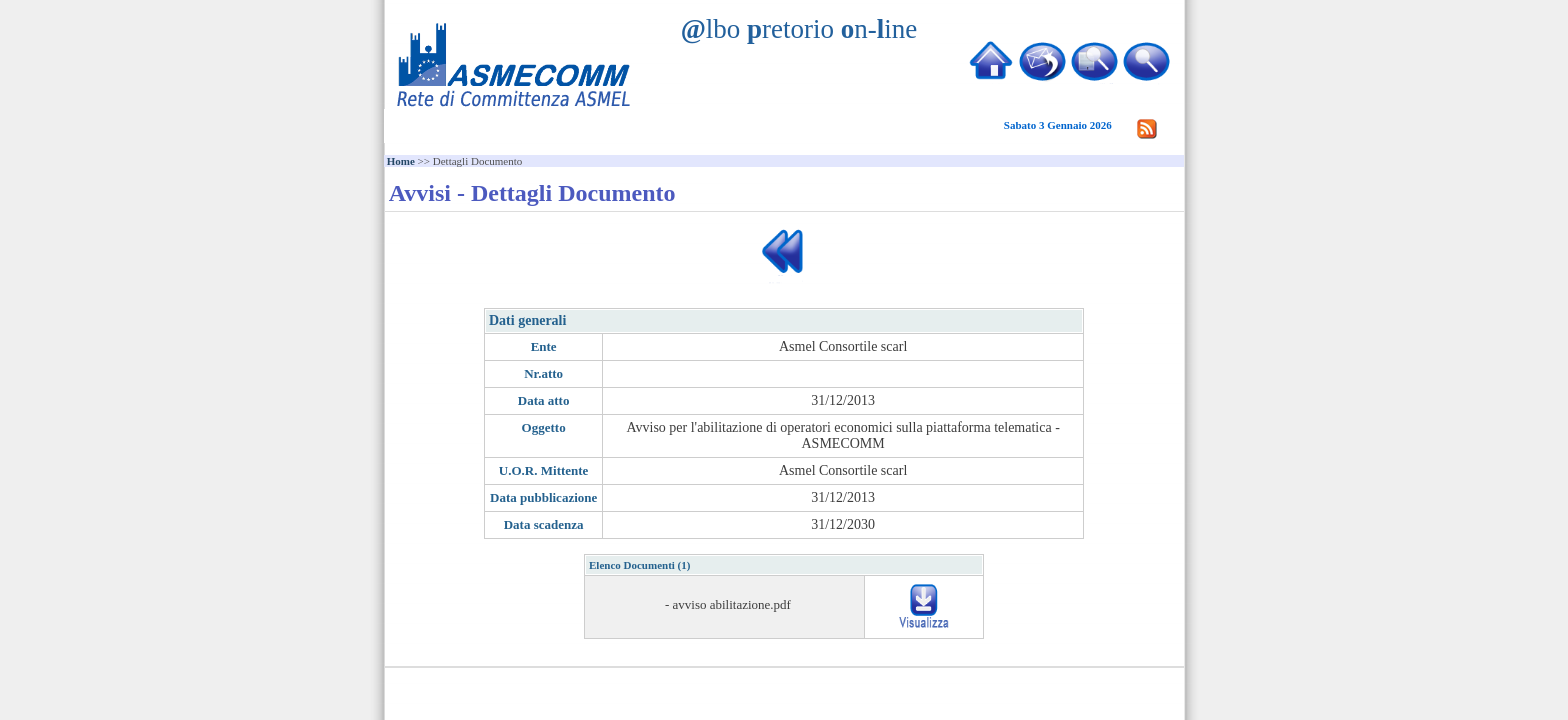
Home (401, 161)
